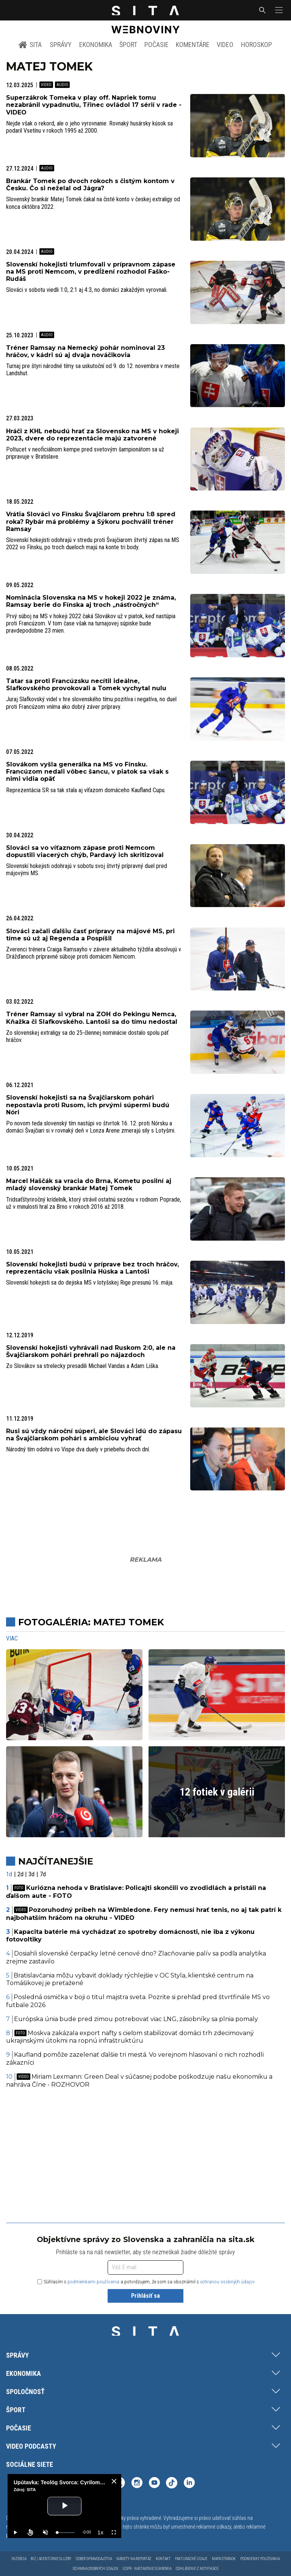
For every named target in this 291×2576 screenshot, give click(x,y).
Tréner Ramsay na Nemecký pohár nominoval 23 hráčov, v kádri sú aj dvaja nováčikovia (85, 351)
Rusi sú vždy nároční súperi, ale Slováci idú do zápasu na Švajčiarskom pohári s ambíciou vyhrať (94, 1434)
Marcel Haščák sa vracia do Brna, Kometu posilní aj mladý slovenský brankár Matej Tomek (88, 1184)
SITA (30, 44)
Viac (12, 1638)
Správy (61, 45)
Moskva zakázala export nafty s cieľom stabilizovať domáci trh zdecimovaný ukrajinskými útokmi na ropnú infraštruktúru (130, 2037)
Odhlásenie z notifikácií (197, 2569)
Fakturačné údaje (191, 2559)
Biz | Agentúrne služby (51, 2559)
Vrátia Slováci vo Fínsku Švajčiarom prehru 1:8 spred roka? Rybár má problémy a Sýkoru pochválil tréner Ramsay (90, 521)
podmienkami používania (93, 2282)
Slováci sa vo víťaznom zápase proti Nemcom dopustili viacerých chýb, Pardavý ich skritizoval (85, 851)
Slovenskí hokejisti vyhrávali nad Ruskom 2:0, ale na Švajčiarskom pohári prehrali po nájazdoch (90, 1351)
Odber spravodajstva (94, 2559)
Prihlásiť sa (145, 2295)
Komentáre (193, 45)
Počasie (156, 45)
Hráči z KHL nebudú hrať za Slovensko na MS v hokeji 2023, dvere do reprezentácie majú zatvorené (92, 435)
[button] (278, 10)
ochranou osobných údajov (227, 2282)
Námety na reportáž (133, 2559)
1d (9, 1874)
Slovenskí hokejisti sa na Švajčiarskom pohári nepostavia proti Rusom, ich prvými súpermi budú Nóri (87, 1105)
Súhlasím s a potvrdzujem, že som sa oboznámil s (146, 2282)
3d (31, 1874)
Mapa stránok (224, 2559)
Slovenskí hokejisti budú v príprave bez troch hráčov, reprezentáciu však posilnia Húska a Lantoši (92, 1268)
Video (225, 45)
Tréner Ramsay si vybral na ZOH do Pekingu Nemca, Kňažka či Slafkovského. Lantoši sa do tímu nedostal (91, 1018)
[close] (114, 2481)
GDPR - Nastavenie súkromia (147, 2569)
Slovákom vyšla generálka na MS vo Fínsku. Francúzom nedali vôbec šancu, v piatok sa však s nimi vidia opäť (87, 771)
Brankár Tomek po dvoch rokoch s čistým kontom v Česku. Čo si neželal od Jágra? (90, 184)
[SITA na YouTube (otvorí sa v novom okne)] (154, 2483)
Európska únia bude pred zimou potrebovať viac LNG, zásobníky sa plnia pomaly (136, 2019)
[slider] (66, 2532)
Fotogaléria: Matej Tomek (91, 1622)
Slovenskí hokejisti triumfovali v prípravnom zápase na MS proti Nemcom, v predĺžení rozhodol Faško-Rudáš (90, 271)
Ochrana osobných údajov (95, 2569)
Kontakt (163, 2559)
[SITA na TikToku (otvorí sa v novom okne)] (171, 2483)
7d (43, 1874)
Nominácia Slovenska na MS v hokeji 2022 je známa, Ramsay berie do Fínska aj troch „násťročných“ (91, 601)
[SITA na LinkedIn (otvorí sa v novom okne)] (189, 2483)
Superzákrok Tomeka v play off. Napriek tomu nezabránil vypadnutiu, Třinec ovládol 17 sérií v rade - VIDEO (93, 105)
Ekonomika (95, 45)
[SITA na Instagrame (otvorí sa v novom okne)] (136, 2483)
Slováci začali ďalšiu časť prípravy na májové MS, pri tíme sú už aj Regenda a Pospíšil (90, 935)
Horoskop (256, 45)
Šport (128, 45)
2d (20, 1874)
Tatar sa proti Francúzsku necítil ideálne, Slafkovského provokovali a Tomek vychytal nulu (86, 684)
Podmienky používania (260, 2559)
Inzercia (18, 2559)
